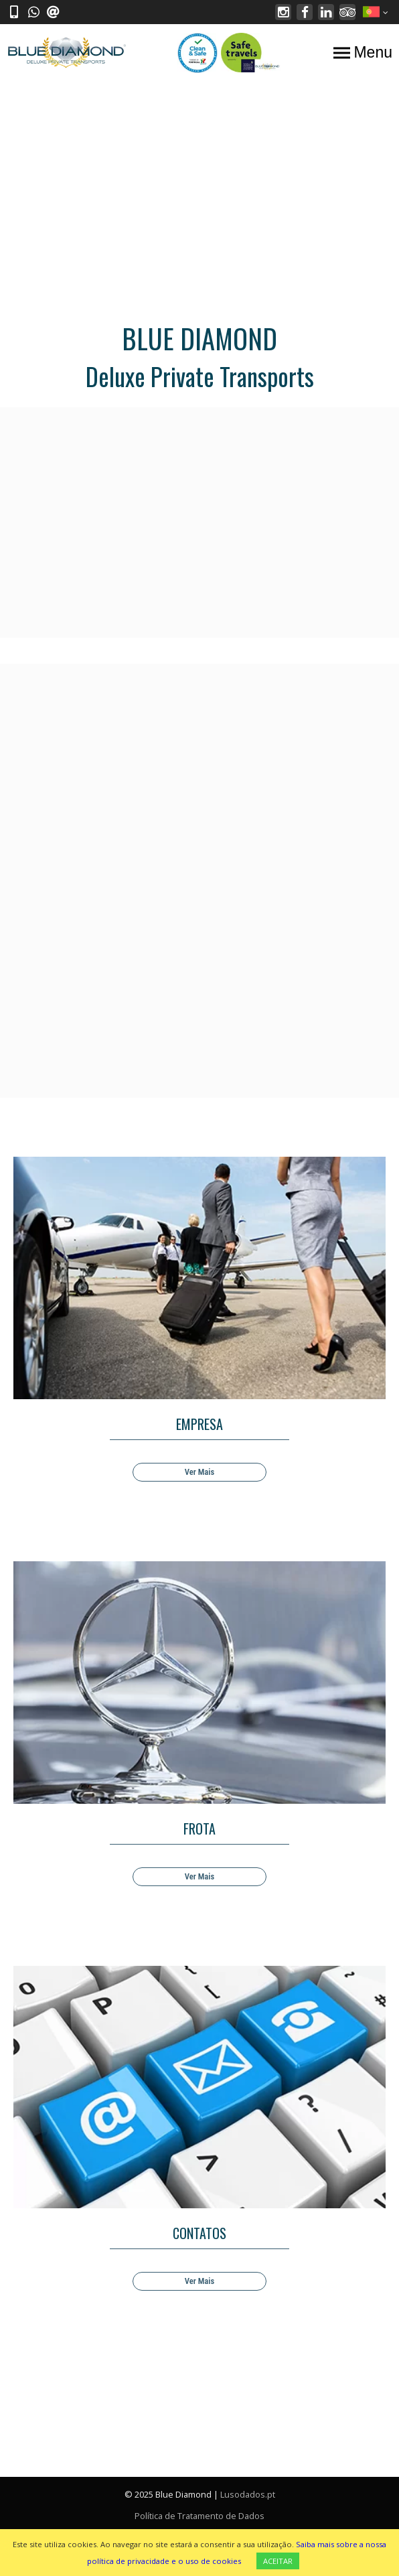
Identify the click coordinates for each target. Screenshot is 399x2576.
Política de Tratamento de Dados (199, 2516)
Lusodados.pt (247, 2494)
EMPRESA (199, 1424)
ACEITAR (278, 2561)
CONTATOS (199, 2233)
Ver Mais (199, 1472)
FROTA (199, 1828)
